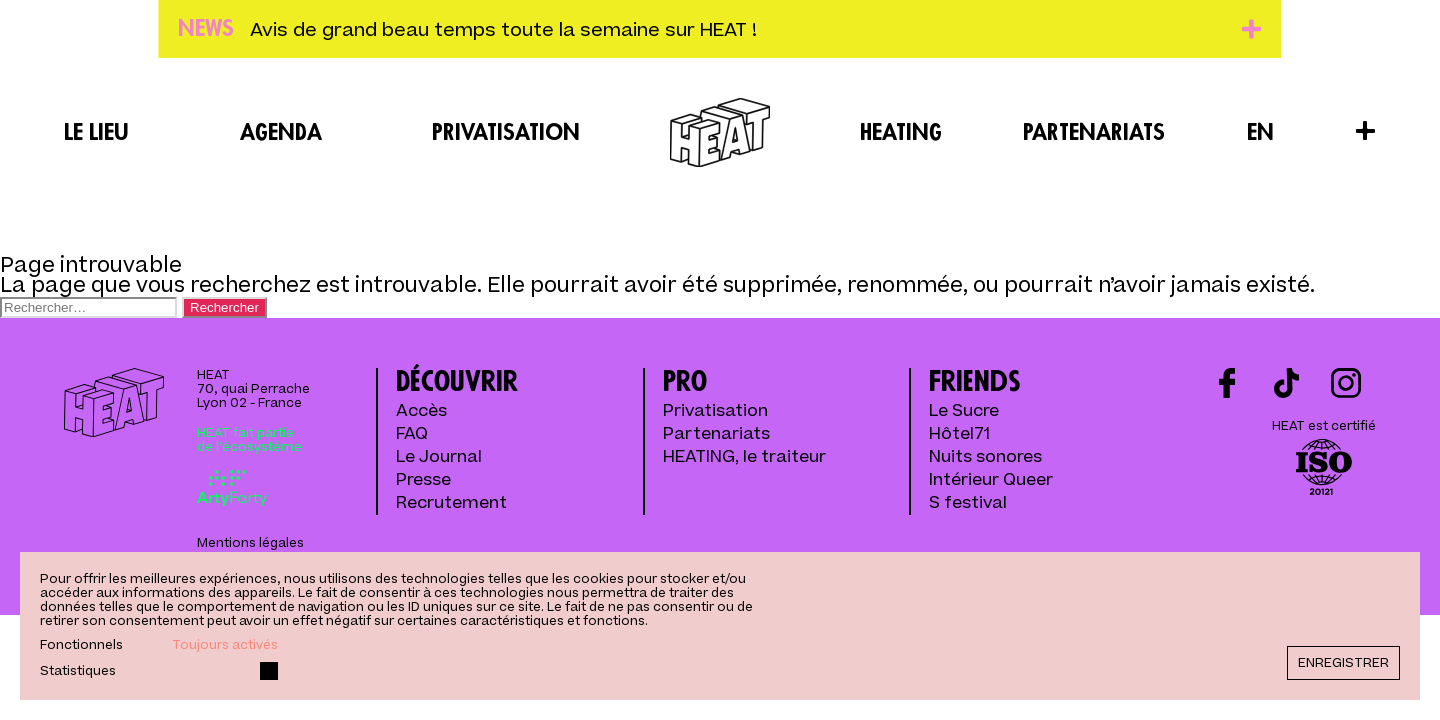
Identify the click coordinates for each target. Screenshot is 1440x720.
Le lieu (96, 133)
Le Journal (439, 457)
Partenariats (1094, 133)
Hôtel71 (959, 434)
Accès (421, 411)
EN (1260, 133)
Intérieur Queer (991, 480)
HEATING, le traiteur (744, 457)
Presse (423, 480)
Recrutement (451, 503)
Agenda (281, 133)
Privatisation (506, 133)
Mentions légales (250, 543)
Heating (901, 133)
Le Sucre (964, 411)
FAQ (412, 434)
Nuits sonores (985, 457)
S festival (968, 503)
